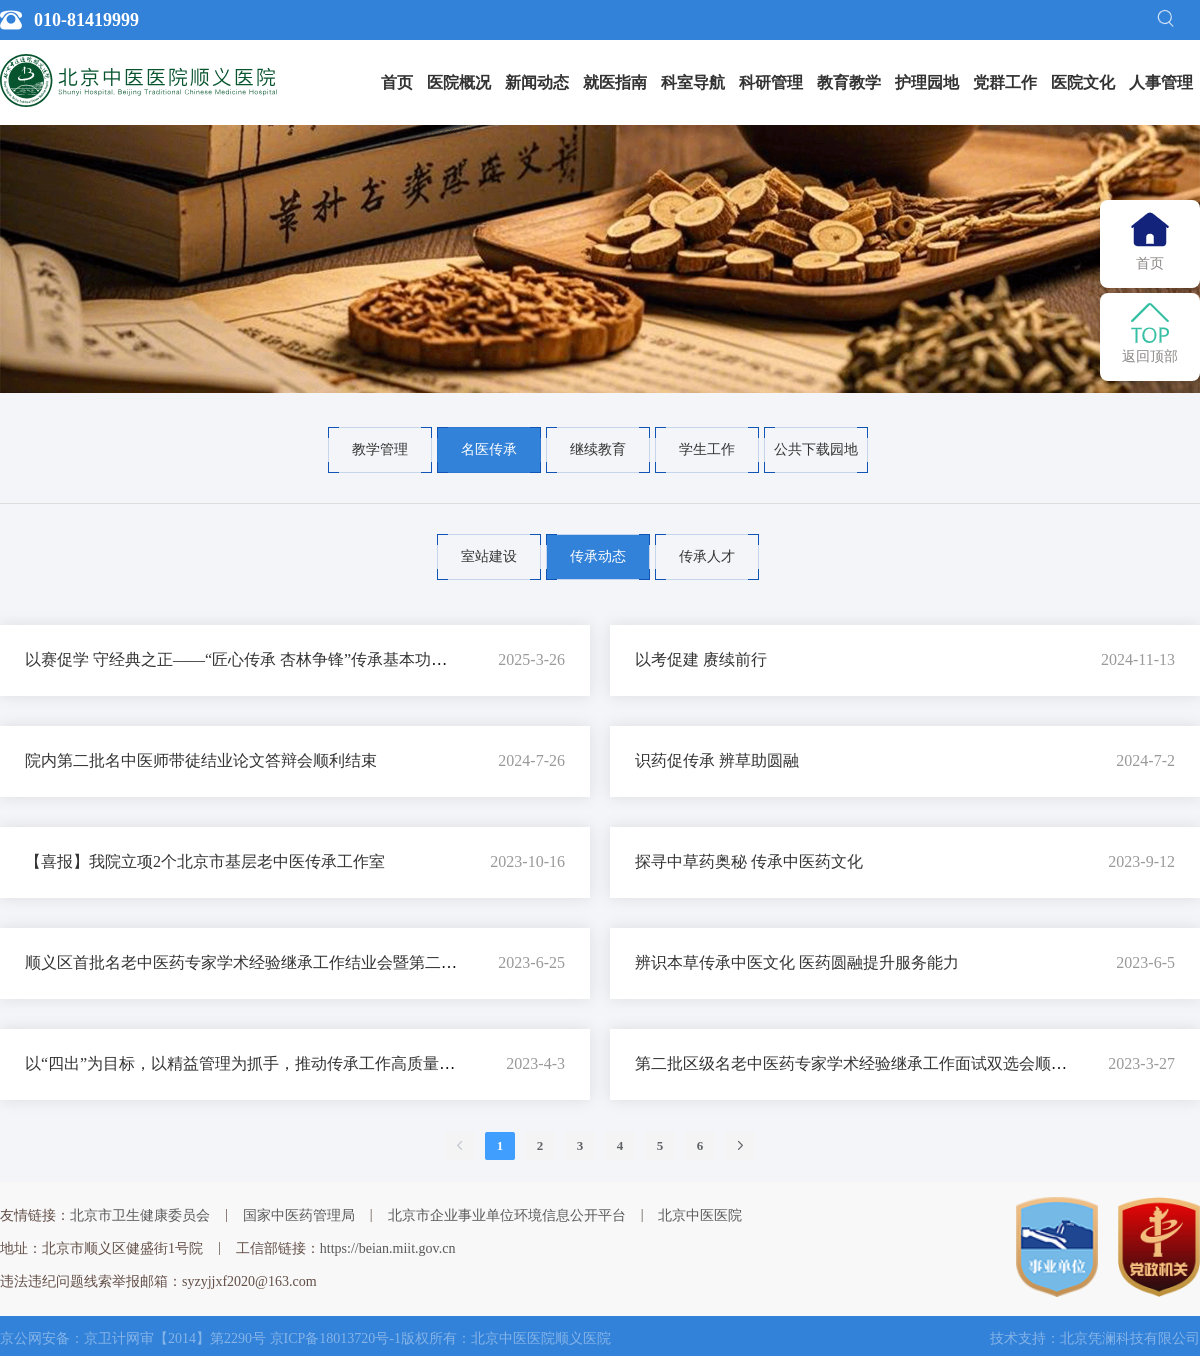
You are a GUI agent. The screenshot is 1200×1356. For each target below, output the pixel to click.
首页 (397, 82)
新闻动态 (537, 82)
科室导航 (693, 82)
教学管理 (380, 449)
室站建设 (489, 556)
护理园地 (927, 82)
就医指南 (615, 82)
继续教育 (598, 449)
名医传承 (489, 449)
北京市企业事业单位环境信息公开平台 (507, 1215)
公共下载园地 (816, 449)
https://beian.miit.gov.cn (388, 1248)
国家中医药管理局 (299, 1215)
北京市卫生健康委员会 (140, 1215)
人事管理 (1161, 82)
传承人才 (707, 556)
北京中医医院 (700, 1215)
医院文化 (1083, 82)
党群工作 (1005, 82)
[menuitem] (397, 83)
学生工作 (707, 449)
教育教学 (849, 82)
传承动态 (598, 556)
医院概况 (459, 82)
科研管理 (771, 82)
